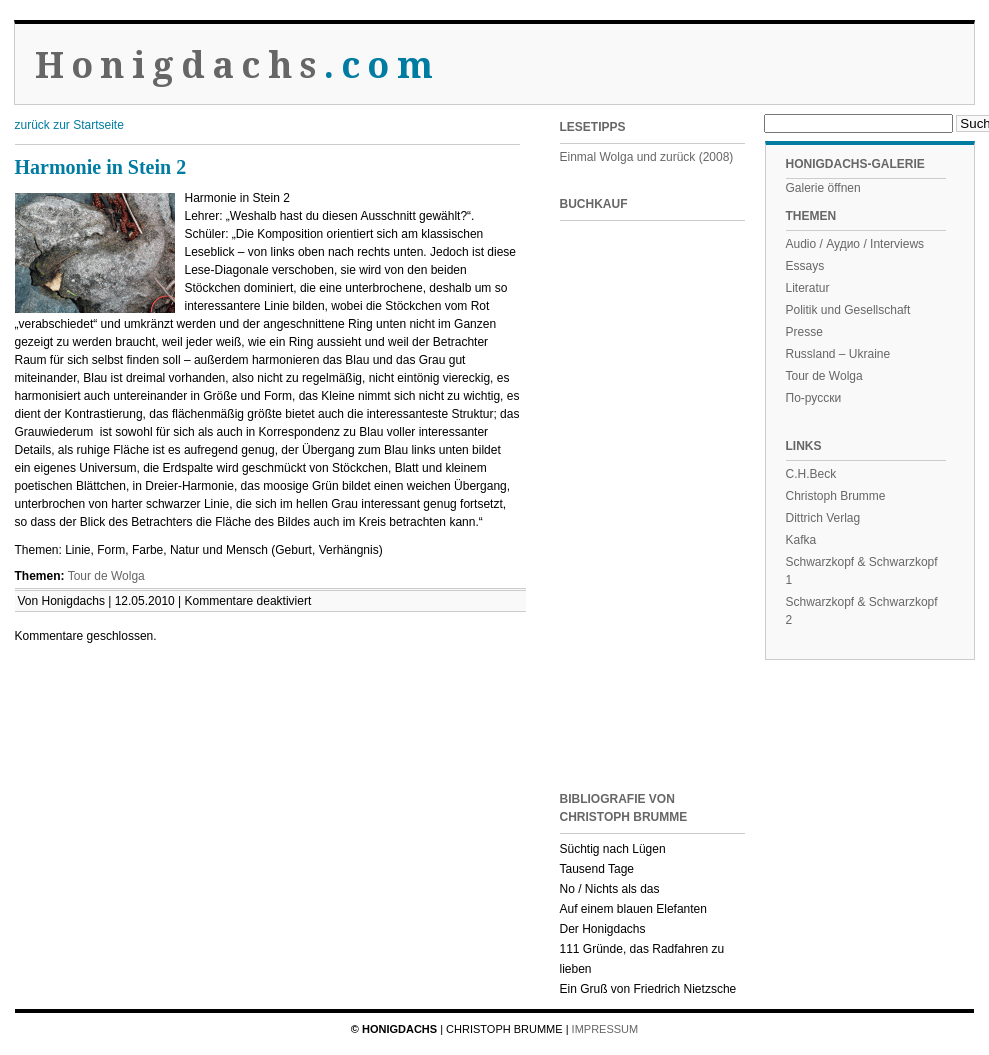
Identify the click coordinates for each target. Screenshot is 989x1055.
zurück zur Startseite (69, 125)
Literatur (808, 288)
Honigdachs (237, 65)
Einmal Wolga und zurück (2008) (647, 157)
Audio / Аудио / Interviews (855, 244)
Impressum (605, 1029)
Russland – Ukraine (838, 354)
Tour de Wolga (106, 576)
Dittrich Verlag (823, 518)
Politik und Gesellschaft (848, 310)
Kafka (801, 540)
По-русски (814, 398)
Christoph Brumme (836, 496)
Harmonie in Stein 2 (101, 167)
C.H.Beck (811, 474)
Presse (804, 332)
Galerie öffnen (823, 188)
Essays (805, 266)
